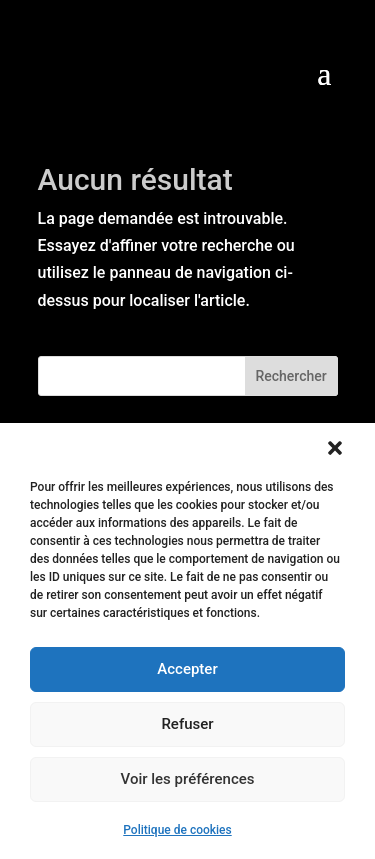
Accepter (187, 669)
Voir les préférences (188, 779)
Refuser (187, 724)
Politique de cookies (177, 830)
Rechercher (290, 376)
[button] (335, 448)
